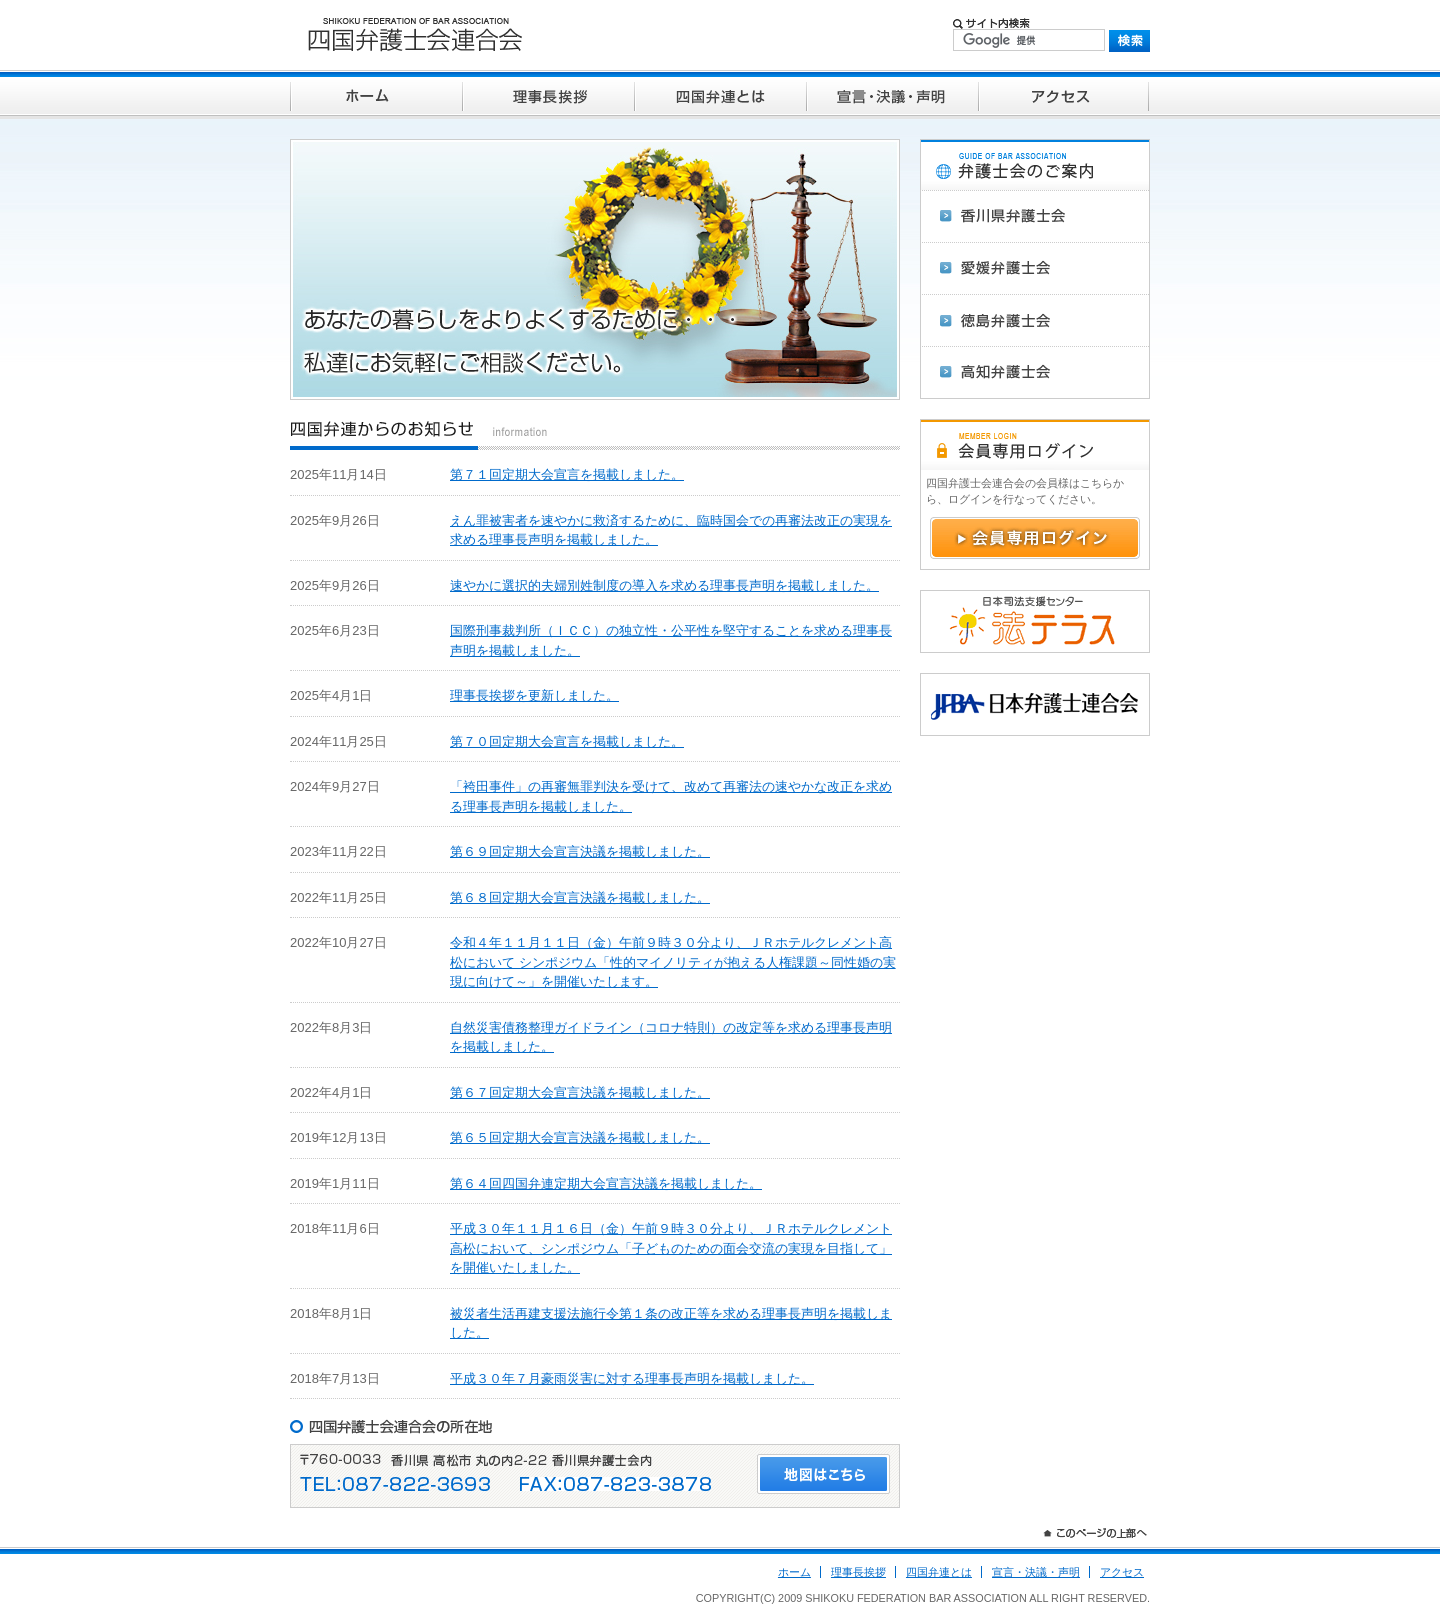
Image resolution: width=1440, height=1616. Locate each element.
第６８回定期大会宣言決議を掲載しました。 (580, 897)
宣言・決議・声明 (892, 94)
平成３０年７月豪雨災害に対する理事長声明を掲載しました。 (632, 1378)
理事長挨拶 (548, 94)
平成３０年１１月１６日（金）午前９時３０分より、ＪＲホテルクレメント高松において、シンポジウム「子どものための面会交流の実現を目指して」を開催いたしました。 (671, 1248)
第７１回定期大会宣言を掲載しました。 (567, 474)
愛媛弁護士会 (1035, 268)
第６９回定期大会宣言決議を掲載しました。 (580, 851)
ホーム (376, 94)
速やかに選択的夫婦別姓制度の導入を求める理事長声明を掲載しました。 (664, 585)
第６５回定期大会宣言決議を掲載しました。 (580, 1137)
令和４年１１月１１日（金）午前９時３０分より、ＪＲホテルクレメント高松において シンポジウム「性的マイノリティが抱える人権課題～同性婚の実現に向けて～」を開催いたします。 (673, 962)
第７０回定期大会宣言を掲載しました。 (567, 741)
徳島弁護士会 (1035, 320)
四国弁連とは (720, 94)
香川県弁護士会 (1035, 216)
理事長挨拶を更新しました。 (534, 695)
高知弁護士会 (1035, 372)
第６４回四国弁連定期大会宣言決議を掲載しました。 (606, 1183)
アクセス (1064, 94)
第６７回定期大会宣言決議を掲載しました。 (580, 1092)
